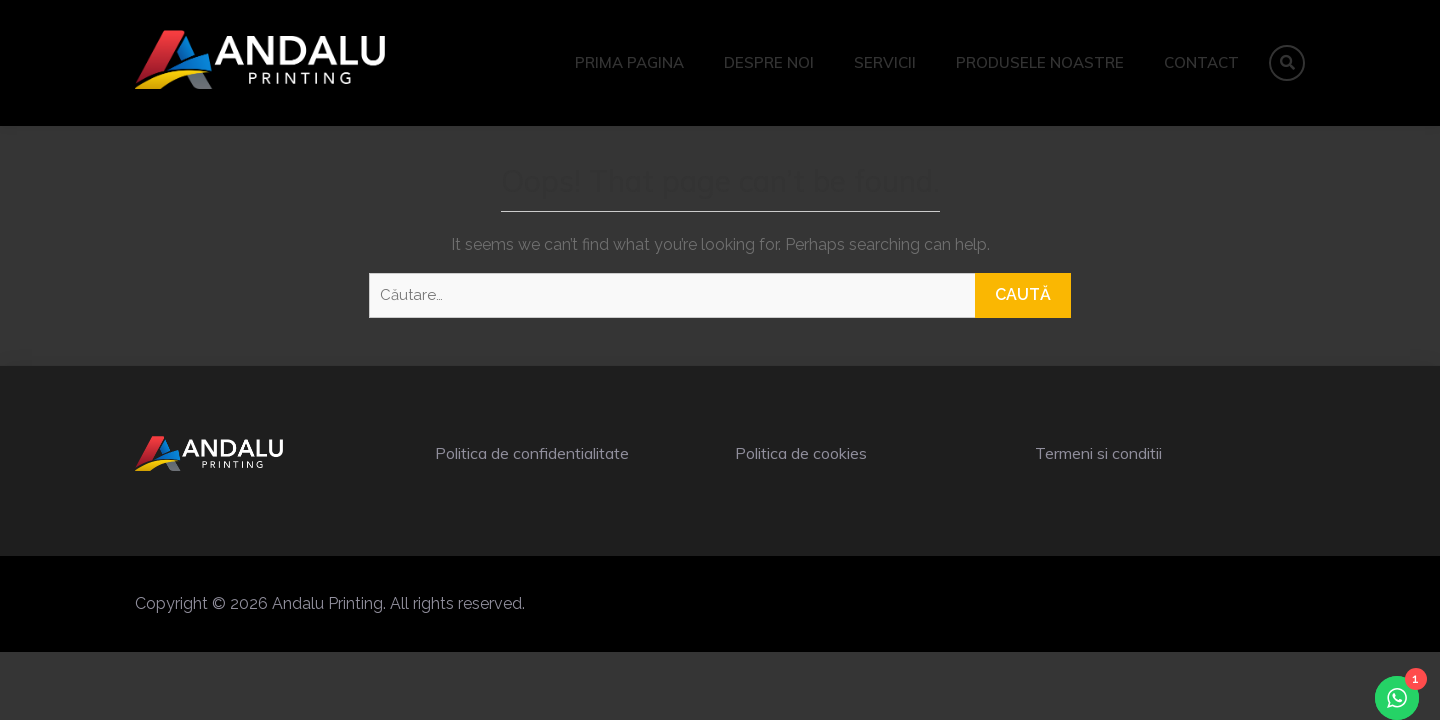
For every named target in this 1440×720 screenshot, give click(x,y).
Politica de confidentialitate (532, 453)
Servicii (885, 62)
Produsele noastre (1040, 62)
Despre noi (769, 62)
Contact (1201, 62)
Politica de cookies (801, 453)
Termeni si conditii (1098, 453)
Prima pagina (629, 62)
